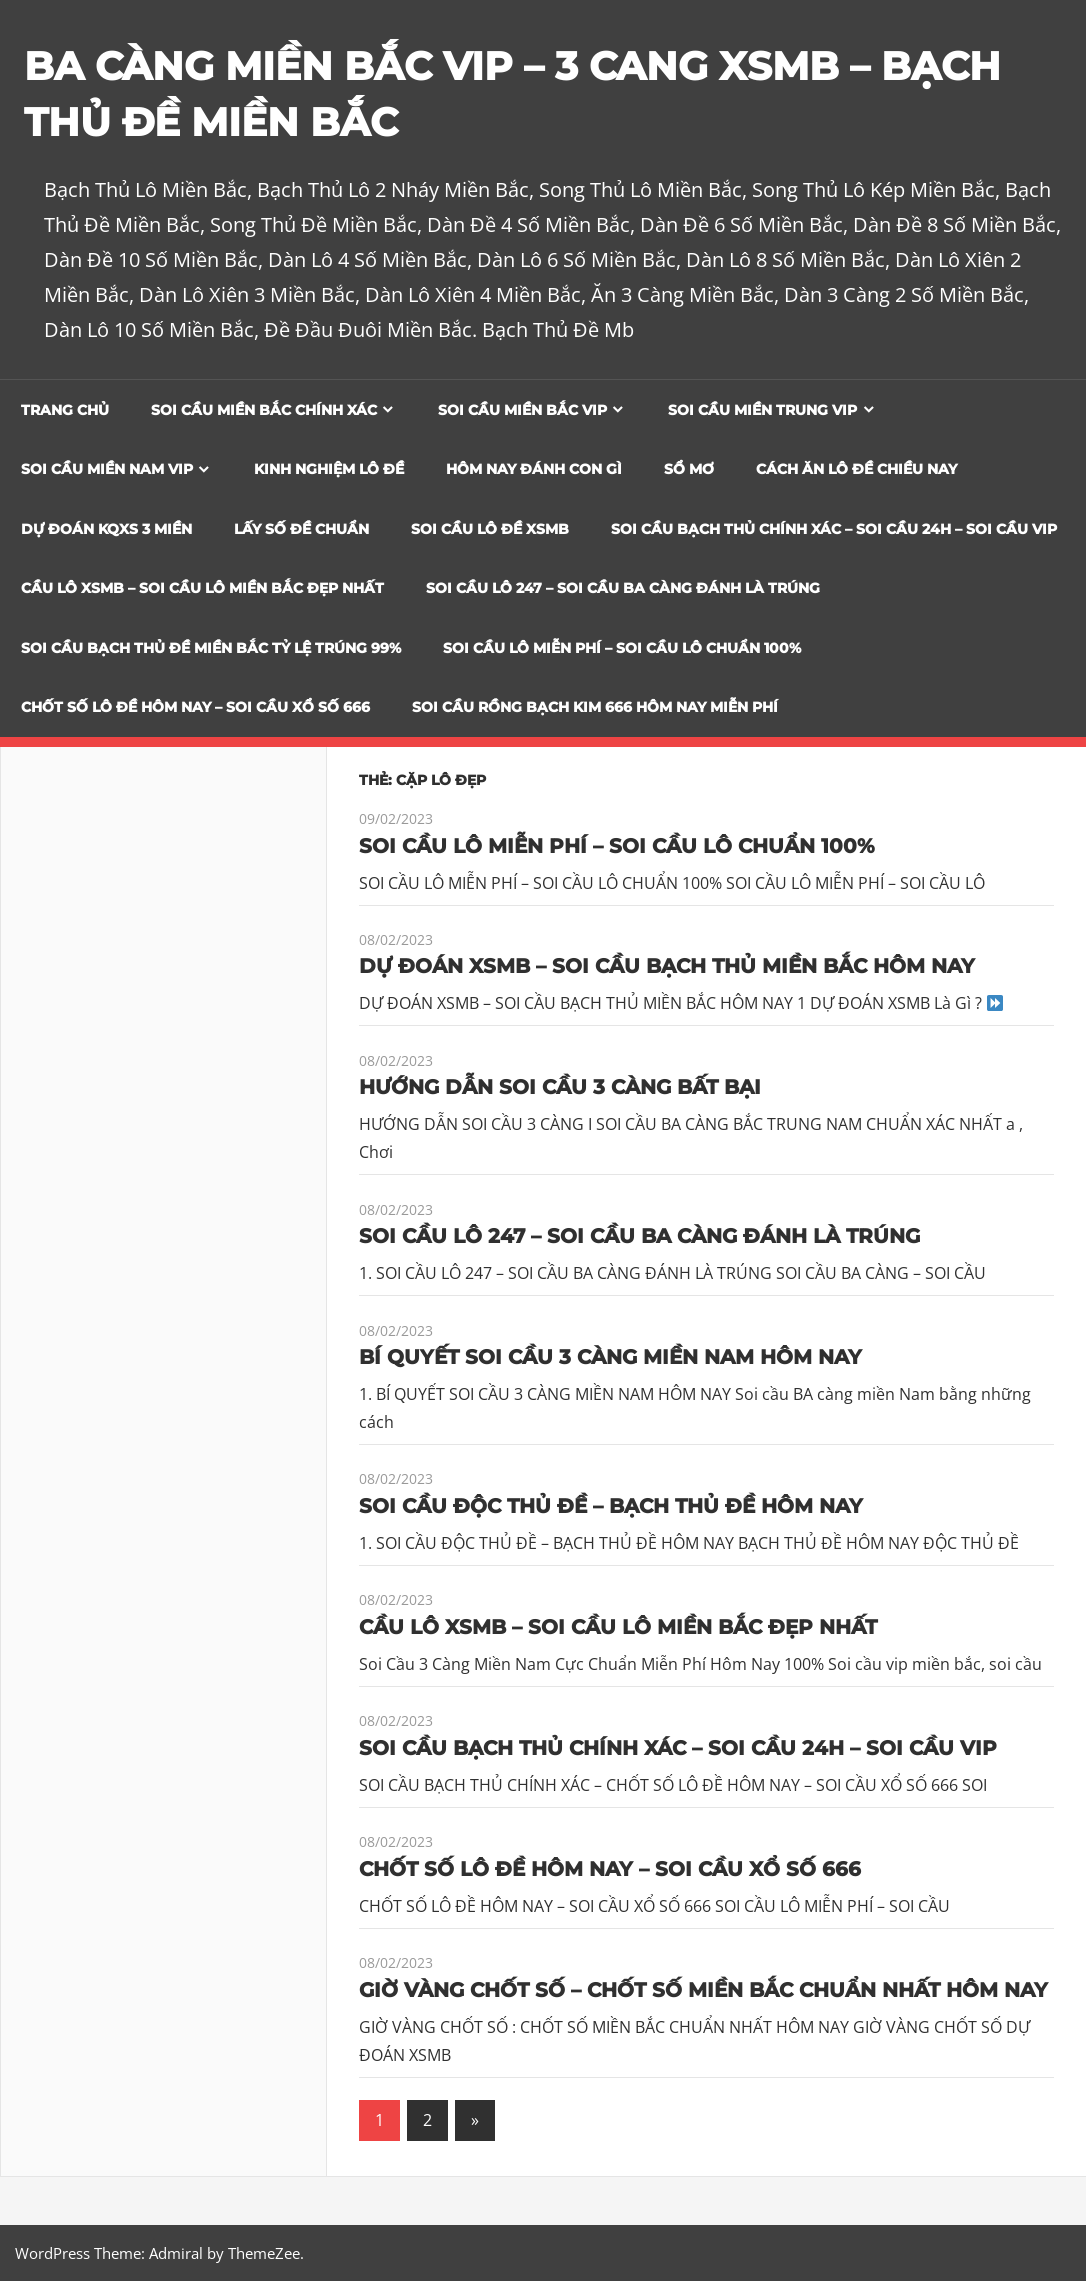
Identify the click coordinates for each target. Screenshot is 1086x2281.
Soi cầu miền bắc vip (522, 410)
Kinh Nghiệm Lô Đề (329, 469)
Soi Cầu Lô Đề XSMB (490, 529)
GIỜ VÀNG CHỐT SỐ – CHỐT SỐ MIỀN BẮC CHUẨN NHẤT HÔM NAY (703, 1989)
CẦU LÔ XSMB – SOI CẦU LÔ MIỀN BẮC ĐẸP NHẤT (202, 588)
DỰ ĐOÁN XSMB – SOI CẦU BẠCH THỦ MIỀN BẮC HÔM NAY (667, 966)
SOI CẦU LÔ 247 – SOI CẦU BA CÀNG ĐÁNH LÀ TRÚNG (623, 588)
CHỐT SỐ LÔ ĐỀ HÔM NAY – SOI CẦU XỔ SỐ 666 (195, 707)
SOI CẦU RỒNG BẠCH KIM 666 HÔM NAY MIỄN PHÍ (595, 707)
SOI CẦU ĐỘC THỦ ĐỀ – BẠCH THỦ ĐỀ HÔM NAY (611, 1506)
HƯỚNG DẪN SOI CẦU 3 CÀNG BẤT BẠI (560, 1087)
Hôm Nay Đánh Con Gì (534, 469)
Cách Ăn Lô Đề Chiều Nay (856, 469)
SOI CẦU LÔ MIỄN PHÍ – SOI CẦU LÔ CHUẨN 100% (622, 648)
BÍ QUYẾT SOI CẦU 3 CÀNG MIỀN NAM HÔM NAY (610, 1357)
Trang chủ (65, 410)
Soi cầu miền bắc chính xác (264, 410)
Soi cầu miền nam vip (107, 469)
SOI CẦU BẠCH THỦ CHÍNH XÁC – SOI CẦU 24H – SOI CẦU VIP (834, 529)
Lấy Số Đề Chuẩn (301, 529)
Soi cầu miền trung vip (762, 410)
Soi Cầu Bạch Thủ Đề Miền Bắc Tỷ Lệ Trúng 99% (211, 648)
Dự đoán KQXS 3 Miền (106, 529)
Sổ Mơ (689, 469)
